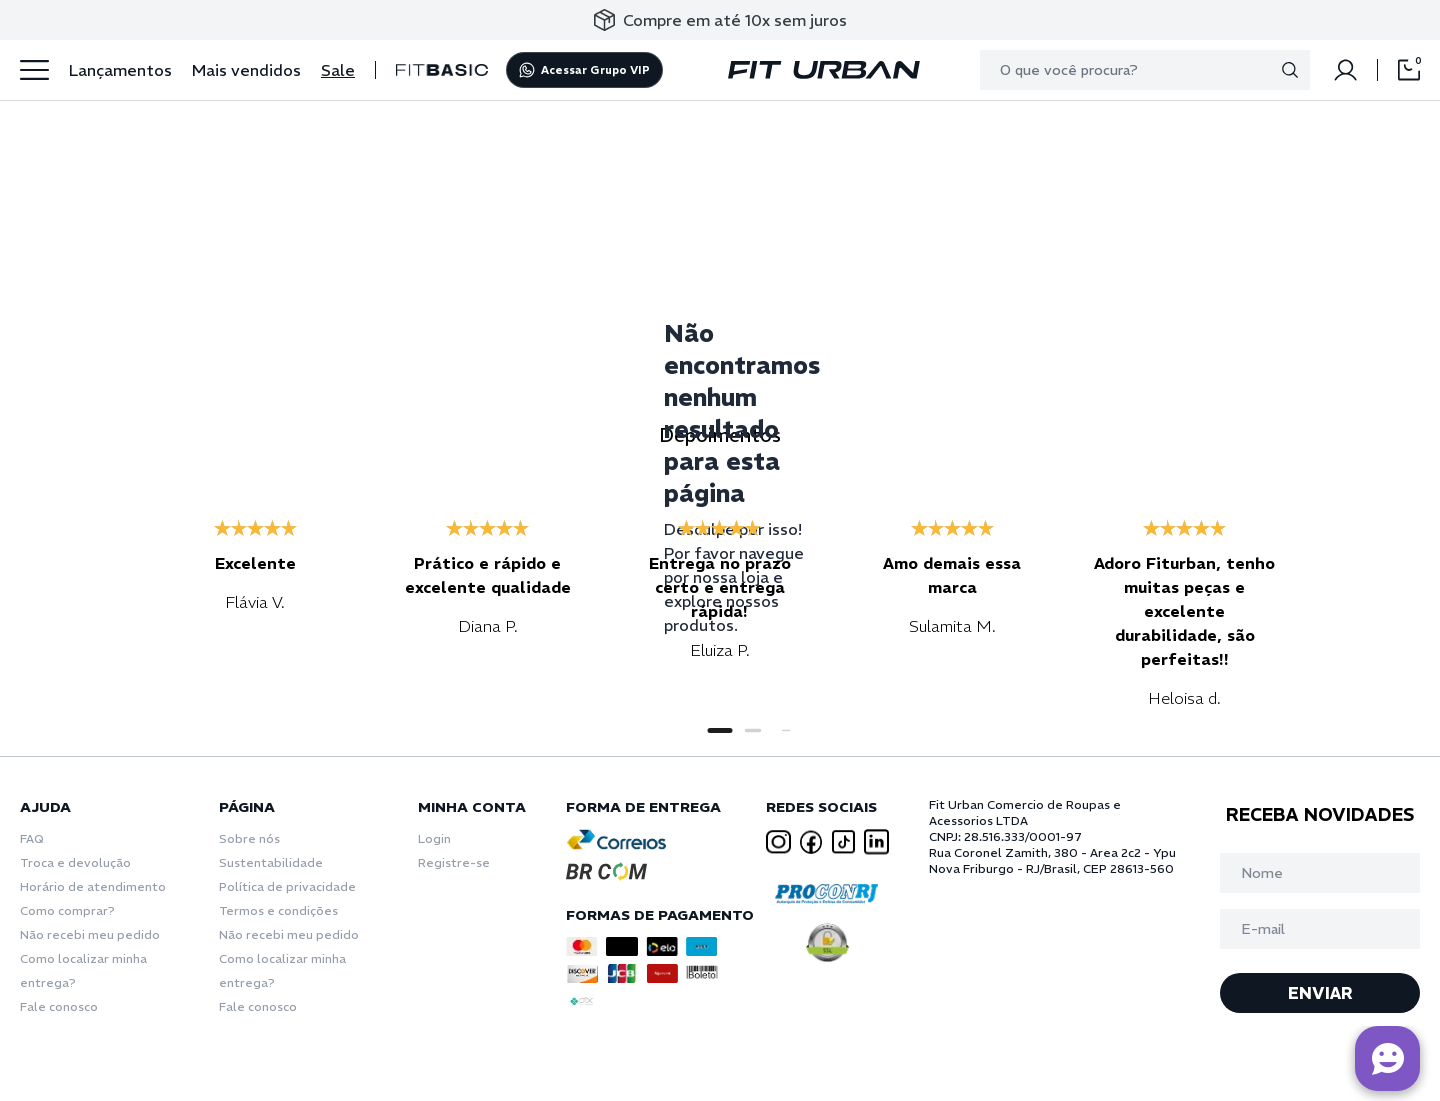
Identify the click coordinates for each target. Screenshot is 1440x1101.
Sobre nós (249, 838)
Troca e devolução (75, 862)
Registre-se (454, 862)
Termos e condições (278, 910)
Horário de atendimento (93, 886)
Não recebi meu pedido (90, 934)
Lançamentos (120, 70)
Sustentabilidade (271, 862)
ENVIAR (1320, 993)
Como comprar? (67, 910)
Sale (338, 70)
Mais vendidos (246, 70)
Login (434, 838)
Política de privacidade (287, 886)
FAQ (32, 838)
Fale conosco (59, 1006)
